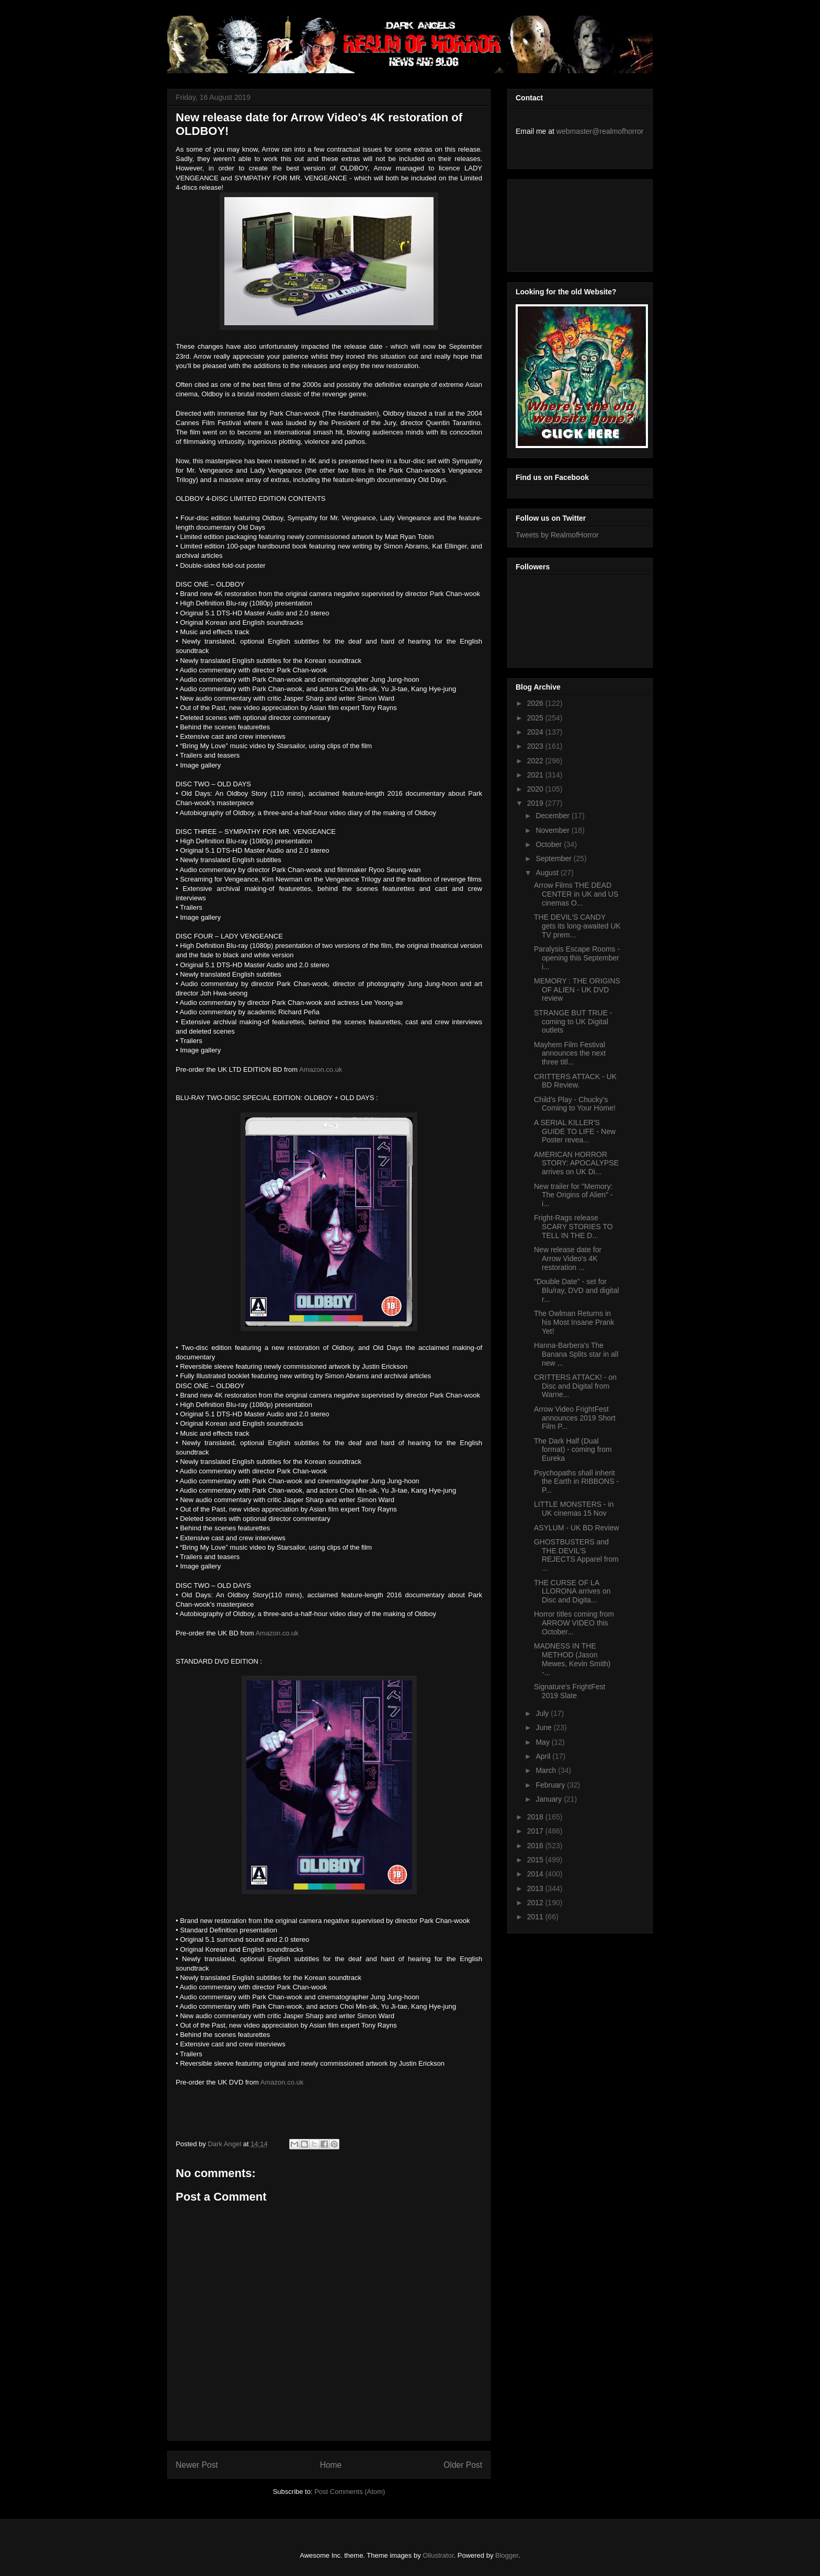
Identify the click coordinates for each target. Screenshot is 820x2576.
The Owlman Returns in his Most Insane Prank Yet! (574, 1322)
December (553, 815)
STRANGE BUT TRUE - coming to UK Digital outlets (573, 1022)
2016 (536, 1845)
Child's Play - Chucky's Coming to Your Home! (575, 1104)
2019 (536, 803)
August (548, 872)
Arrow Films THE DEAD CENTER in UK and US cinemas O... (576, 894)
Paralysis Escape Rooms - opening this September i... (577, 958)
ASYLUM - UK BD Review (576, 1528)
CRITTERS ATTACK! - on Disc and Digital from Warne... (575, 1386)
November (553, 830)
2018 (536, 1817)
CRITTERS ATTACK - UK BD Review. (575, 1081)
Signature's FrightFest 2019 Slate (570, 1691)
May (543, 1742)
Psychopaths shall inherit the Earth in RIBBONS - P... (576, 1482)
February (551, 1785)
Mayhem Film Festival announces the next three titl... (570, 1053)
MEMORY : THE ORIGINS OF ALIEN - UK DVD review (577, 990)
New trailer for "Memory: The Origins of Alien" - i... (573, 1195)
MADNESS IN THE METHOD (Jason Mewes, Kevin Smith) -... (572, 1659)
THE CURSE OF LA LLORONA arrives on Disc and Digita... (572, 1591)
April (544, 1756)
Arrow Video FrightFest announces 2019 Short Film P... (575, 1418)
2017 (536, 1831)
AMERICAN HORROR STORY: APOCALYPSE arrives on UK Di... (576, 1163)
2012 (536, 1902)
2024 (536, 732)
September (554, 858)
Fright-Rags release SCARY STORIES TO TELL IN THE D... (573, 1226)
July (543, 1713)
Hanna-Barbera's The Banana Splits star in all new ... (576, 1354)
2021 (536, 775)
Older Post (462, 2464)
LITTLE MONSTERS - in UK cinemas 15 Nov (573, 1508)
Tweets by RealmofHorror (557, 535)
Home (331, 2464)
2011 (536, 1917)
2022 (536, 761)
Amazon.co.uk (321, 1069)
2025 (536, 718)
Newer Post (197, 2464)
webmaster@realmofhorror (600, 131)
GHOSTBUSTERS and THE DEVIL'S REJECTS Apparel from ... (576, 1555)
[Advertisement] (563, 223)
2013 (536, 1888)
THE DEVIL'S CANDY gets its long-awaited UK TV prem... (577, 926)
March (547, 1770)
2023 (536, 746)
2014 (536, 1874)
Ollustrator (438, 2555)
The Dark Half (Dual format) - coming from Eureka (573, 1450)
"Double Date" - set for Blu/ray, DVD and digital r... (576, 1290)
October (550, 844)
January (550, 1799)
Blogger (506, 2555)
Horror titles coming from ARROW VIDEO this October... (574, 1623)
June (544, 1727)
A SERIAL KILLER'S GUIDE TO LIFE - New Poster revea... (575, 1131)
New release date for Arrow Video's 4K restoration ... (567, 1258)
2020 (536, 789)
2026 (536, 703)
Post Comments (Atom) (349, 2491)
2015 (536, 1860)
